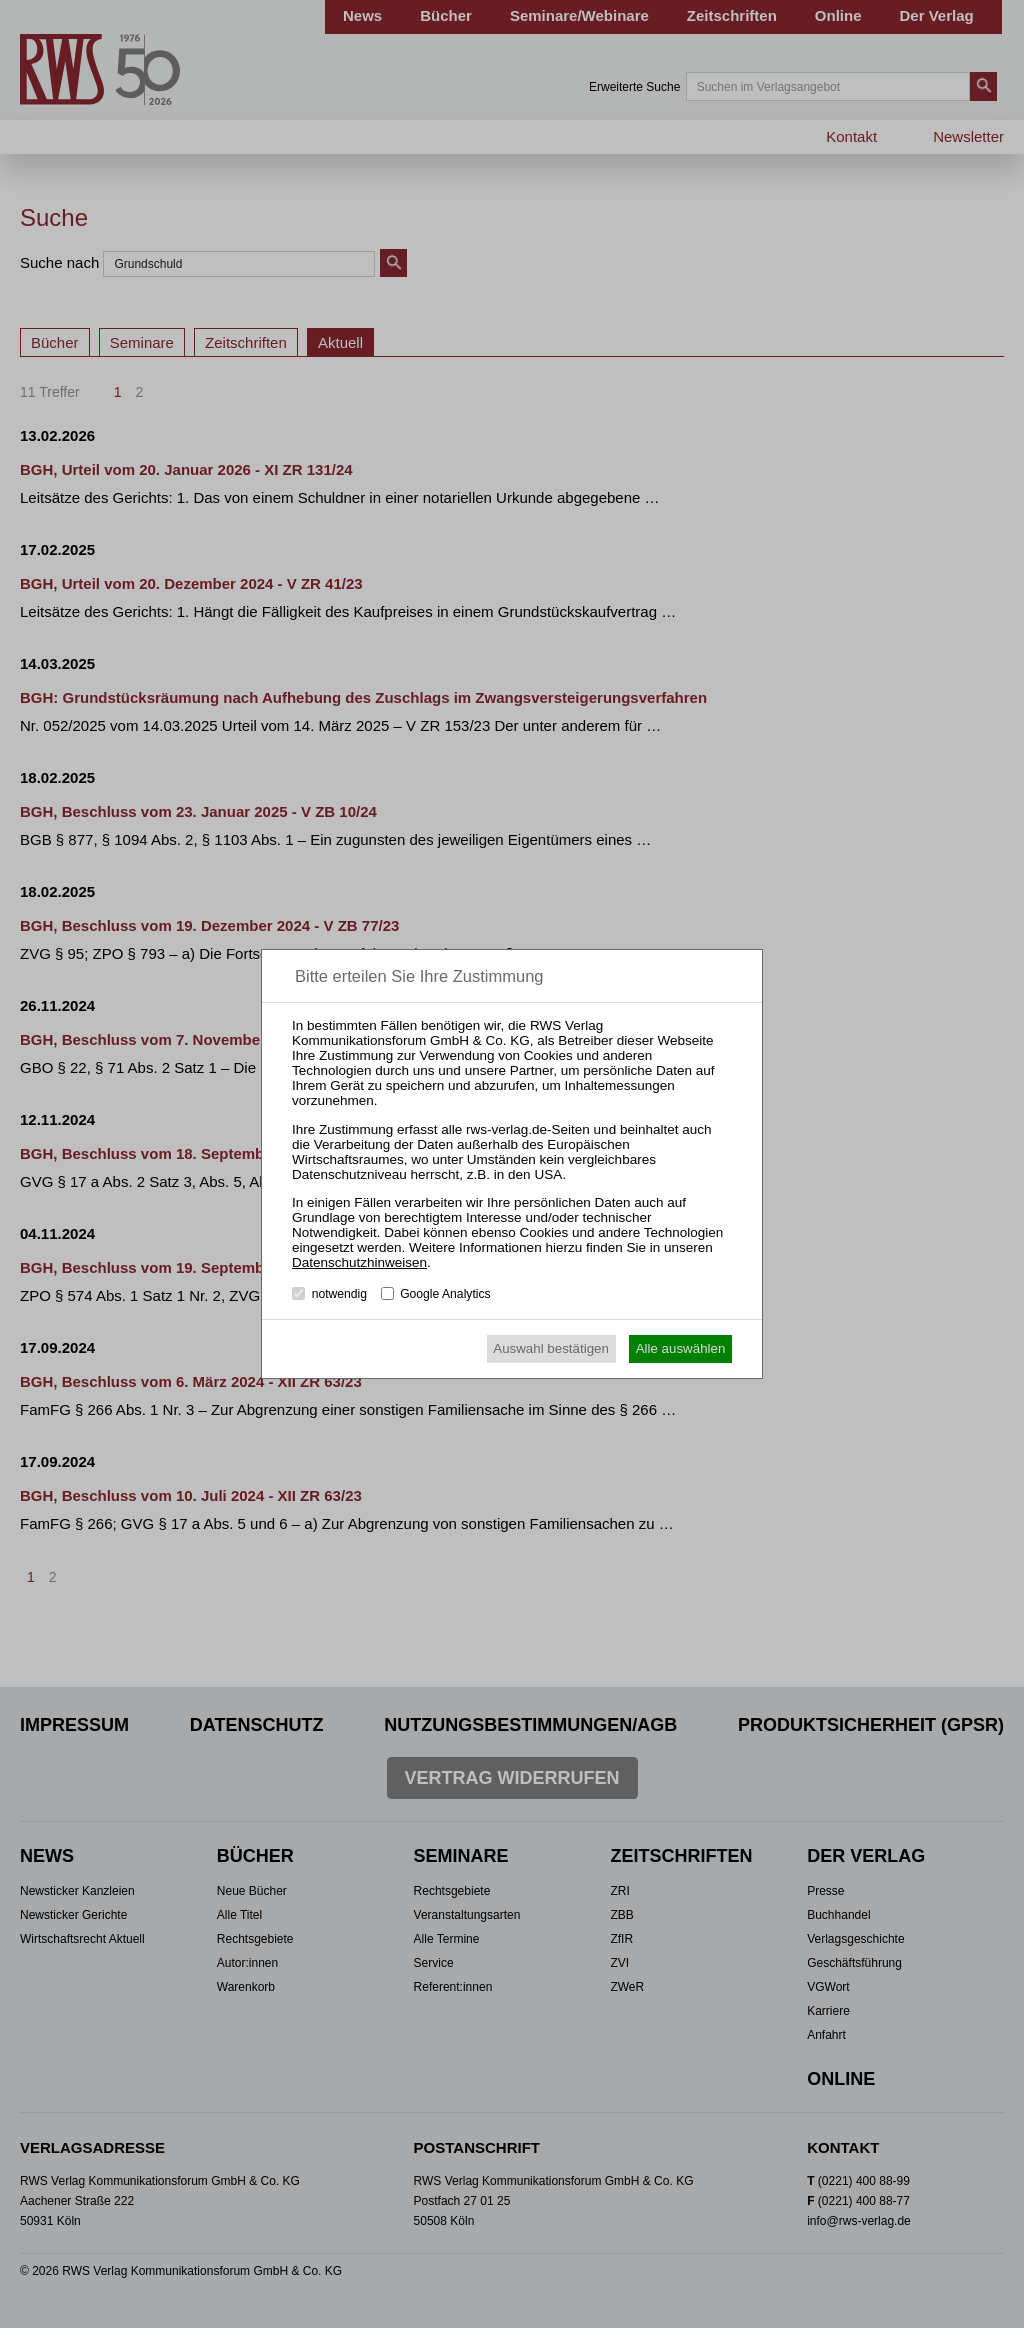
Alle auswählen (681, 1348)
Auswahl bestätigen (551, 1348)
